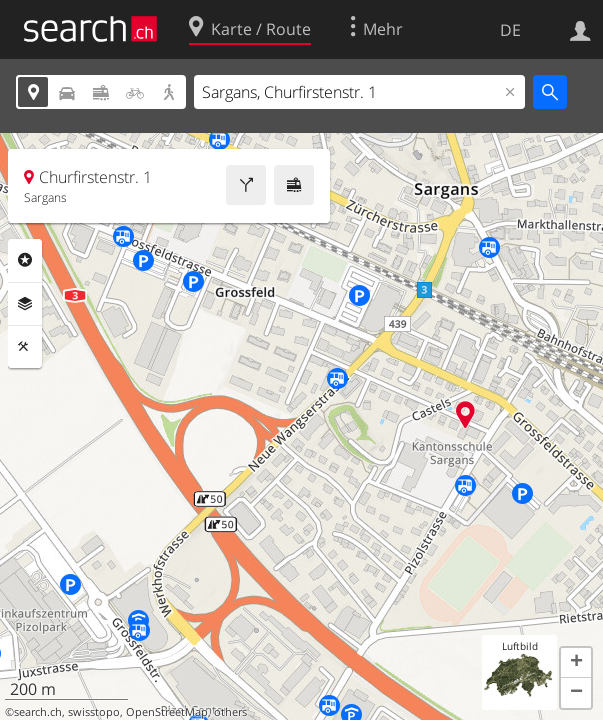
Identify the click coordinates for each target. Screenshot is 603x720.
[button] (576, 663)
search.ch (38, 712)
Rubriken (25, 260)
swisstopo (94, 712)
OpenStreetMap (167, 712)
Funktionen (25, 347)
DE (510, 30)
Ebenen (25, 304)
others (230, 712)
